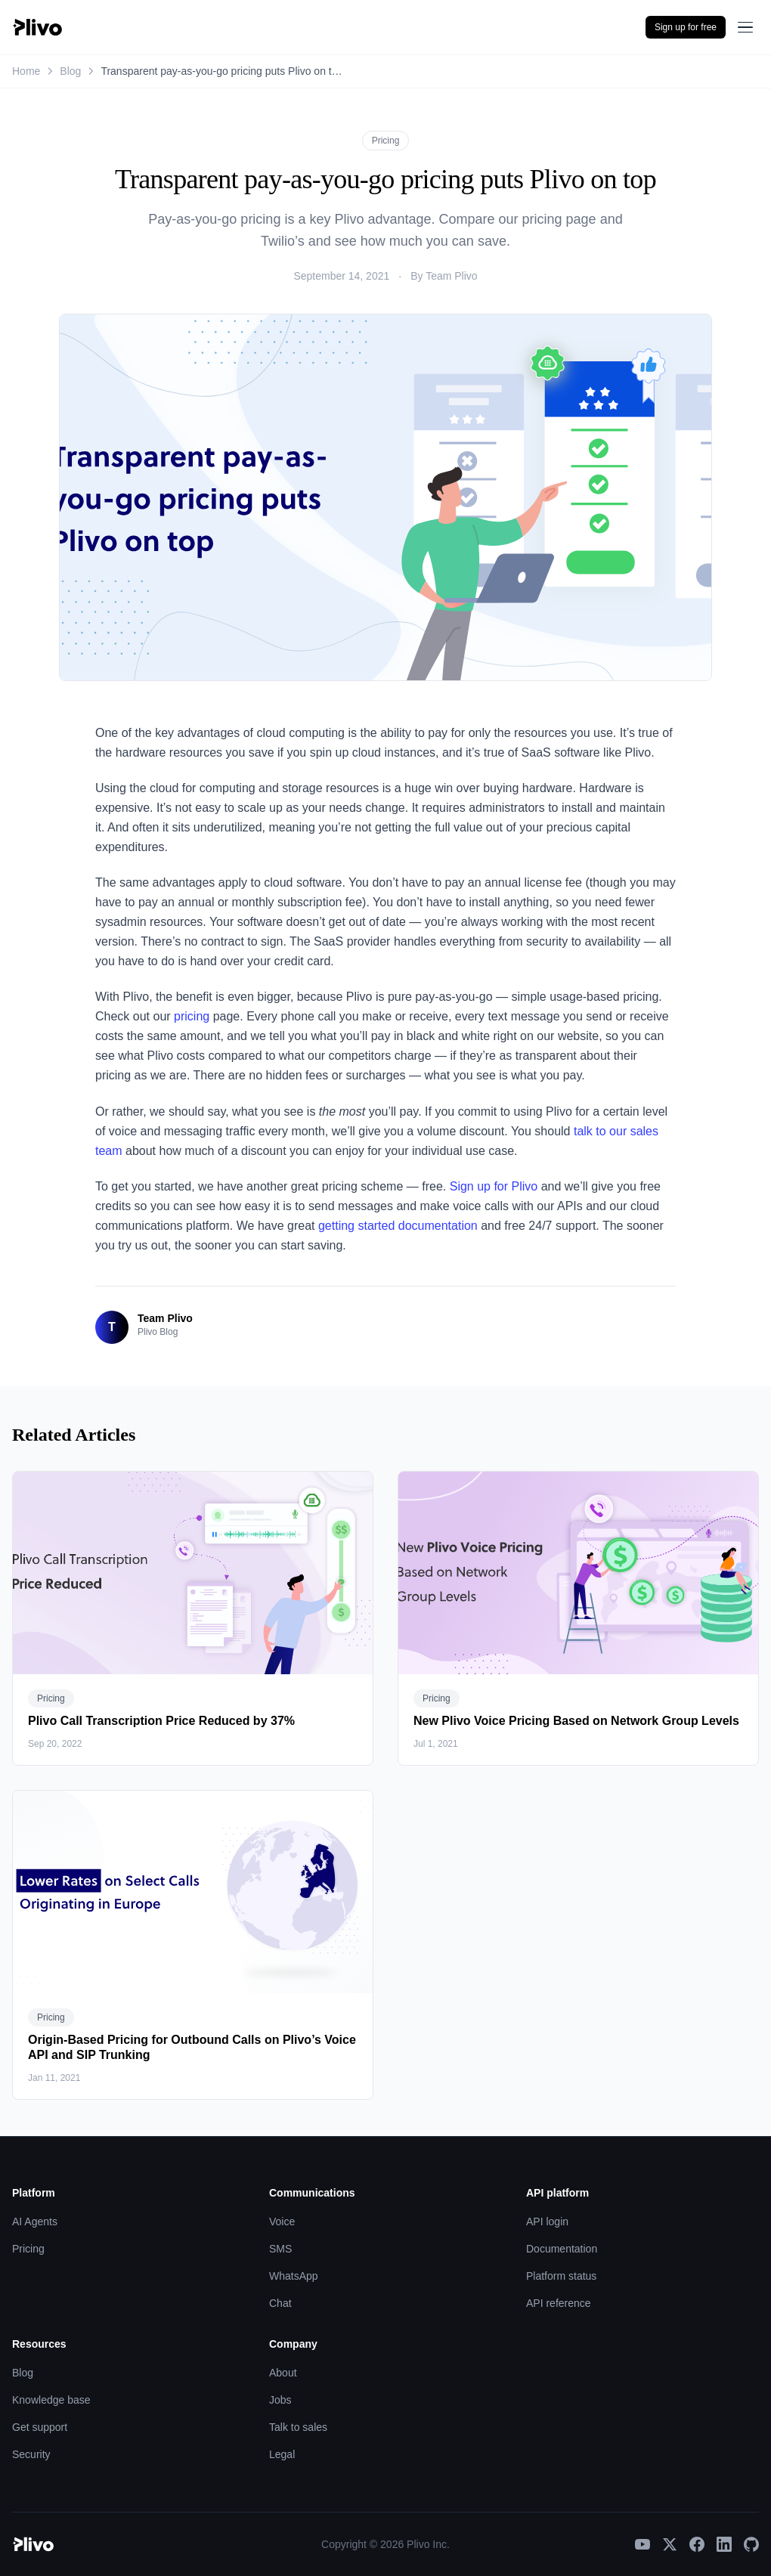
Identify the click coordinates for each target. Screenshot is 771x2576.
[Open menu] (745, 27)
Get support (39, 2427)
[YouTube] (642, 2544)
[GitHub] (751, 2544)
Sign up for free (686, 27)
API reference (558, 2303)
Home (26, 71)
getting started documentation (398, 1225)
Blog (70, 71)
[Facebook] (696, 2544)
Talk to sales (298, 2427)
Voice (282, 2221)
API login (547, 2221)
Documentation (561, 2249)
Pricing (386, 140)
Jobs (280, 2400)
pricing (191, 1016)
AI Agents (34, 2221)
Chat (280, 2303)
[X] (669, 2544)
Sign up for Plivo (494, 1186)
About (283, 2373)
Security (31, 2454)
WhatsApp (293, 2276)
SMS (280, 2249)
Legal (282, 2454)
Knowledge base (51, 2400)
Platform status (561, 2276)
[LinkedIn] (724, 2544)
